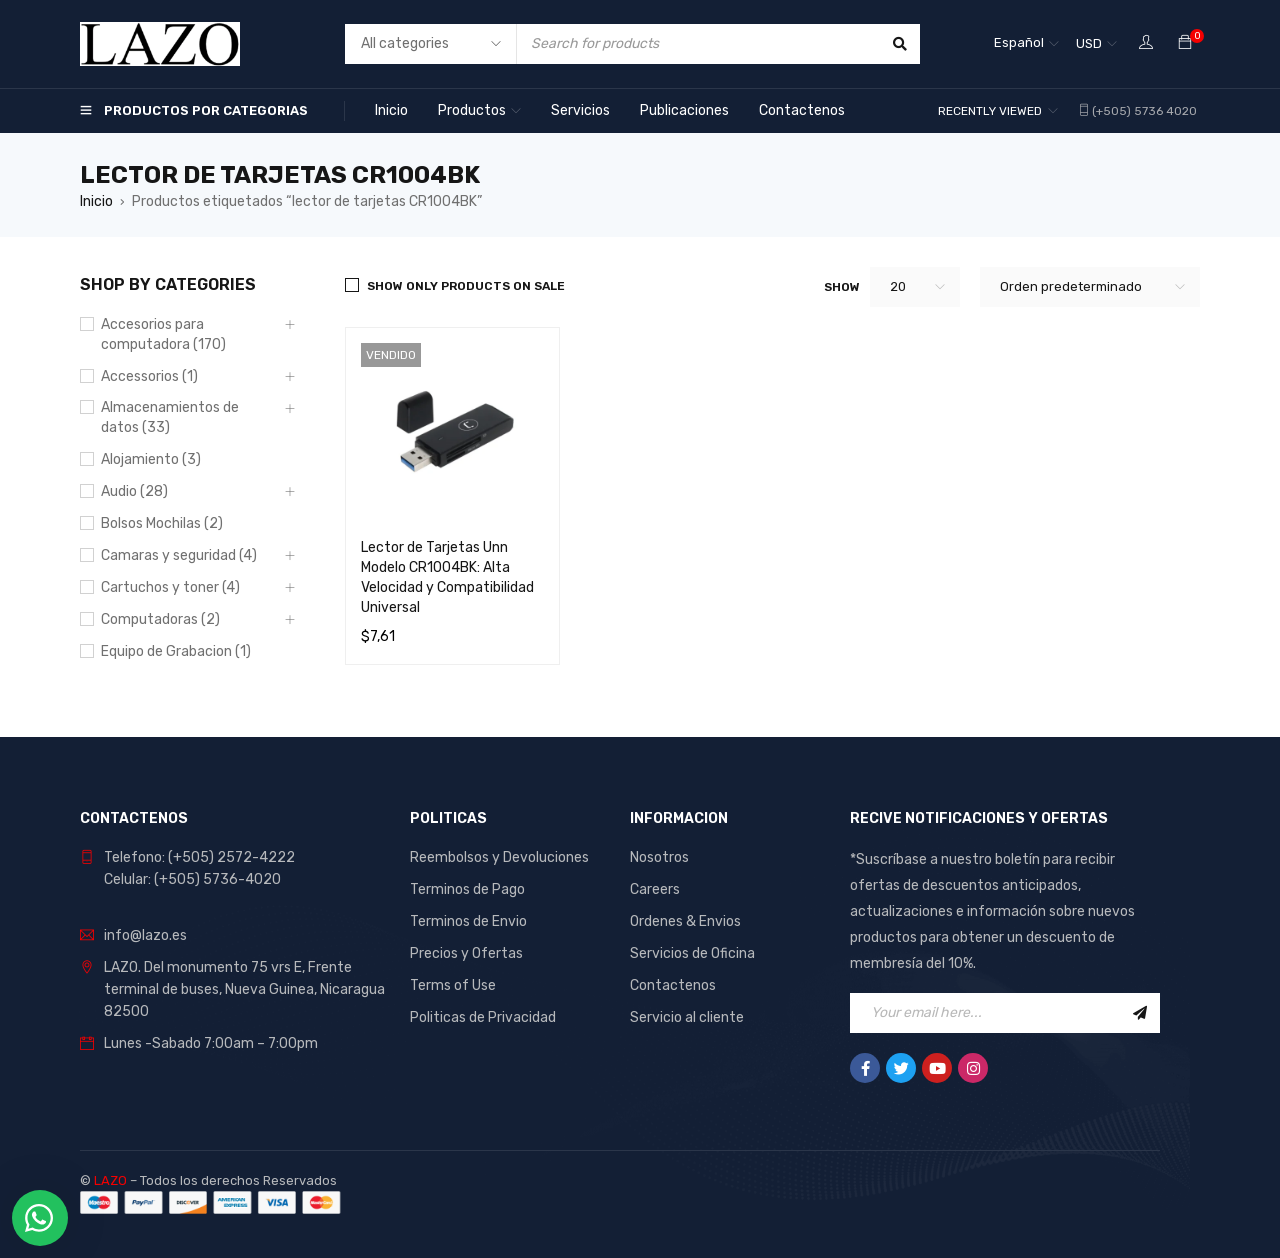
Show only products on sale (466, 286)
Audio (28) (134, 491)
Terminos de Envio (468, 921)
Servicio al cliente (687, 1017)
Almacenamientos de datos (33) (170, 417)
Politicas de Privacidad (483, 1017)
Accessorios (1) (149, 376)
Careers (655, 889)
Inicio (96, 201)
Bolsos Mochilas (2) (162, 523)
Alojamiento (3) (151, 459)
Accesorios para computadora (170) (163, 334)
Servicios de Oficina (692, 953)
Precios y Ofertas (466, 953)
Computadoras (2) (160, 619)
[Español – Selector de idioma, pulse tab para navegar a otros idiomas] (1026, 44)
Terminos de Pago (467, 889)
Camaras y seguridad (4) (179, 555)
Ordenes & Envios (685, 921)
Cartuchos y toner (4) (170, 587)
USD (1089, 43)
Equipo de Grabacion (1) (176, 651)
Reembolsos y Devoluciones (499, 857)
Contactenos (673, 985)
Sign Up (1140, 1013)
